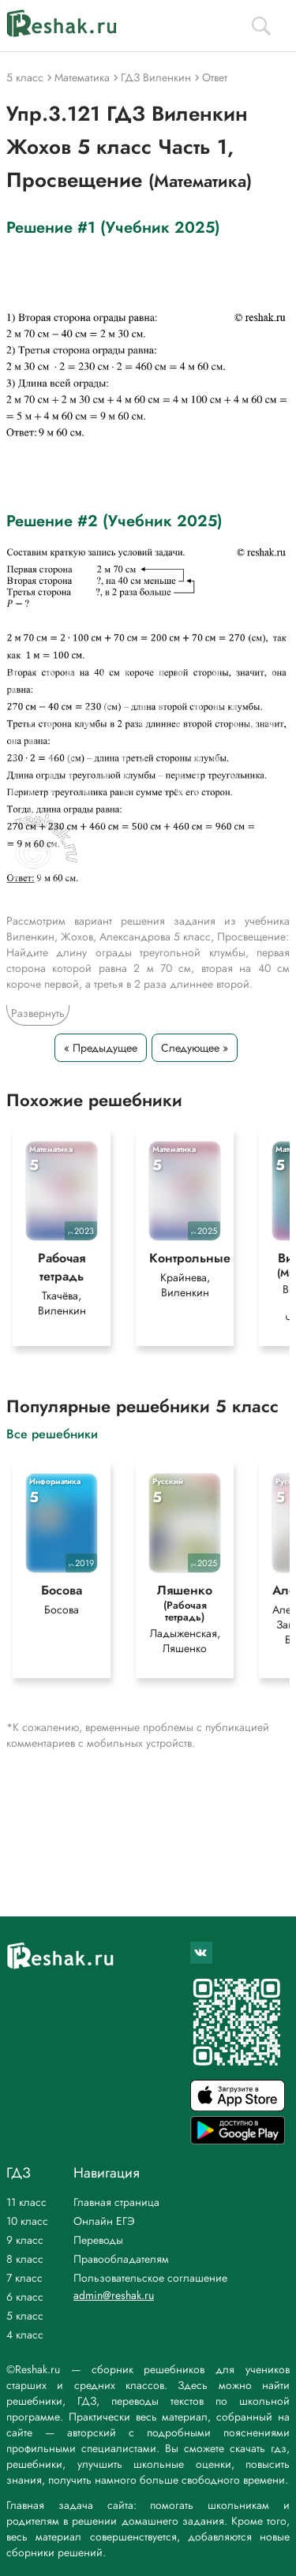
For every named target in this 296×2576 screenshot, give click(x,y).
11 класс (26, 2202)
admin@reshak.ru (113, 2295)
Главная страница (116, 2202)
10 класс (27, 2221)
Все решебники (52, 1433)
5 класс (24, 2316)
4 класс (24, 2334)
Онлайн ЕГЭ (104, 2221)
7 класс (24, 2278)
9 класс (24, 2240)
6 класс (24, 2297)
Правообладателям (121, 2259)
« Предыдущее (100, 1048)
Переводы (98, 2240)
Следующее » (194, 1048)
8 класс (24, 2259)
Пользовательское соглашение (150, 2278)
